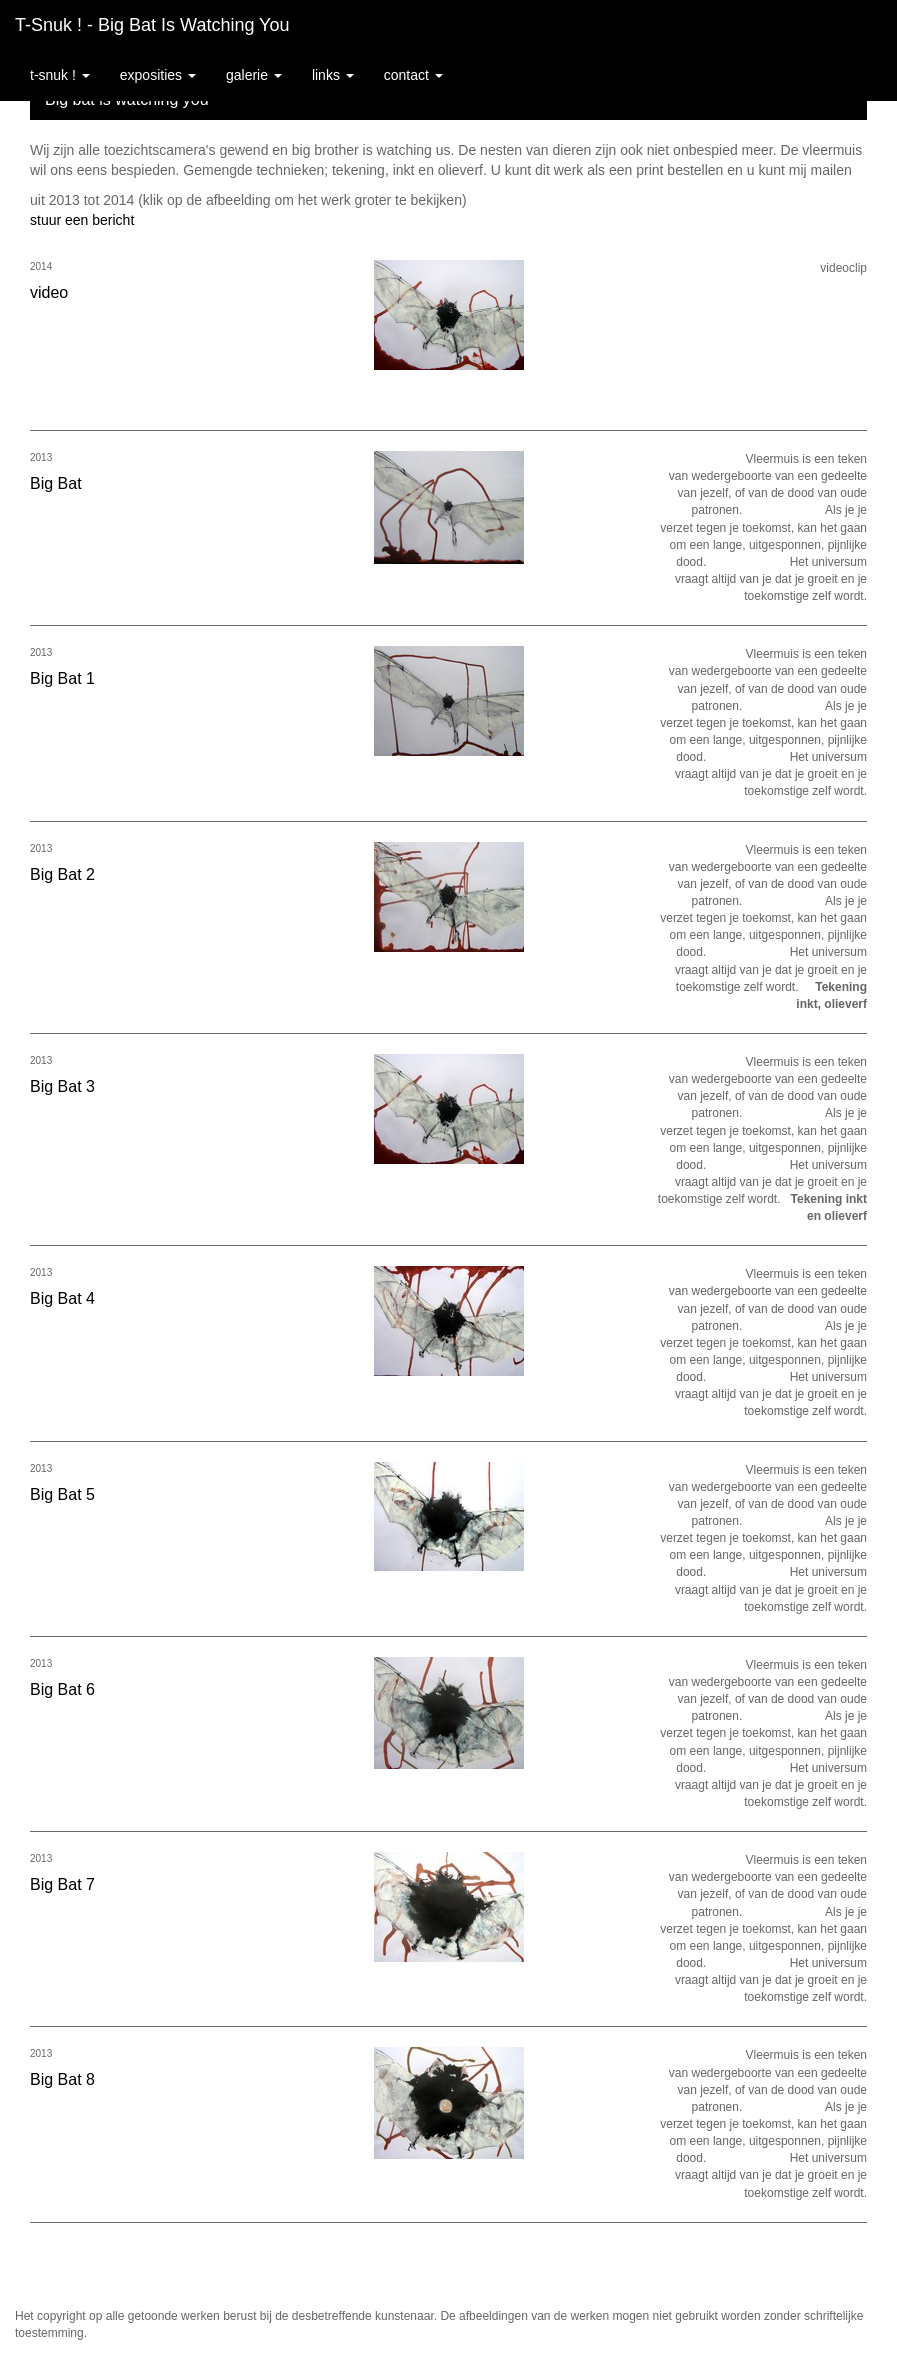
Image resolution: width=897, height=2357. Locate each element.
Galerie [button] (254, 75)
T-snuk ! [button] (60, 75)
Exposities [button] (158, 75)
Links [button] (333, 75)
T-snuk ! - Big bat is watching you (152, 25)
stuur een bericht (82, 220)
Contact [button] (413, 75)
